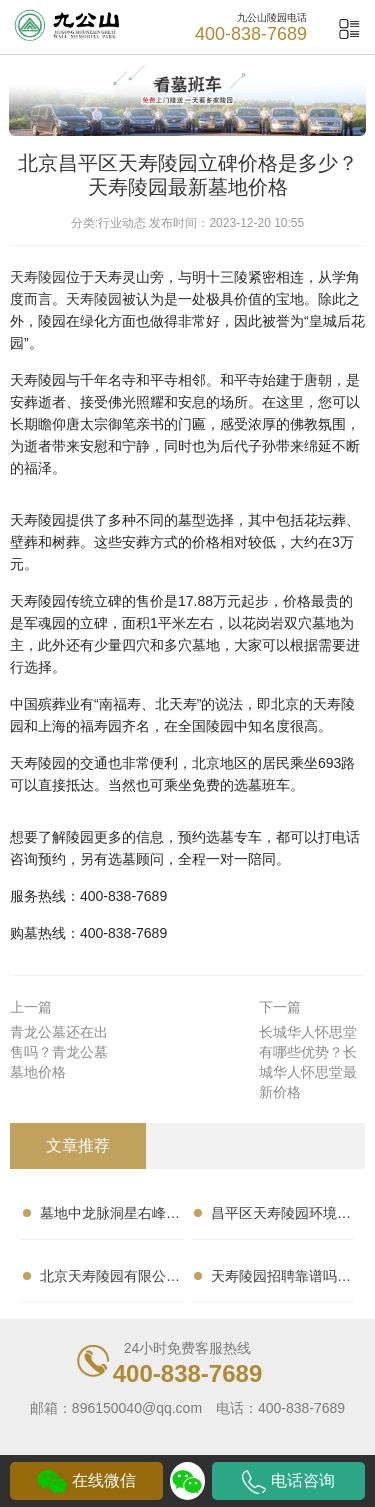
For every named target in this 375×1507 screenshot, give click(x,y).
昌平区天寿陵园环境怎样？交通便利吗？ (281, 1217)
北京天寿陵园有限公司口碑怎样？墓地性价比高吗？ (110, 1280)
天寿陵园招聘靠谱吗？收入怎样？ (281, 1280)
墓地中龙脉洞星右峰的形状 (110, 1217)
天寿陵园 (38, 277)
